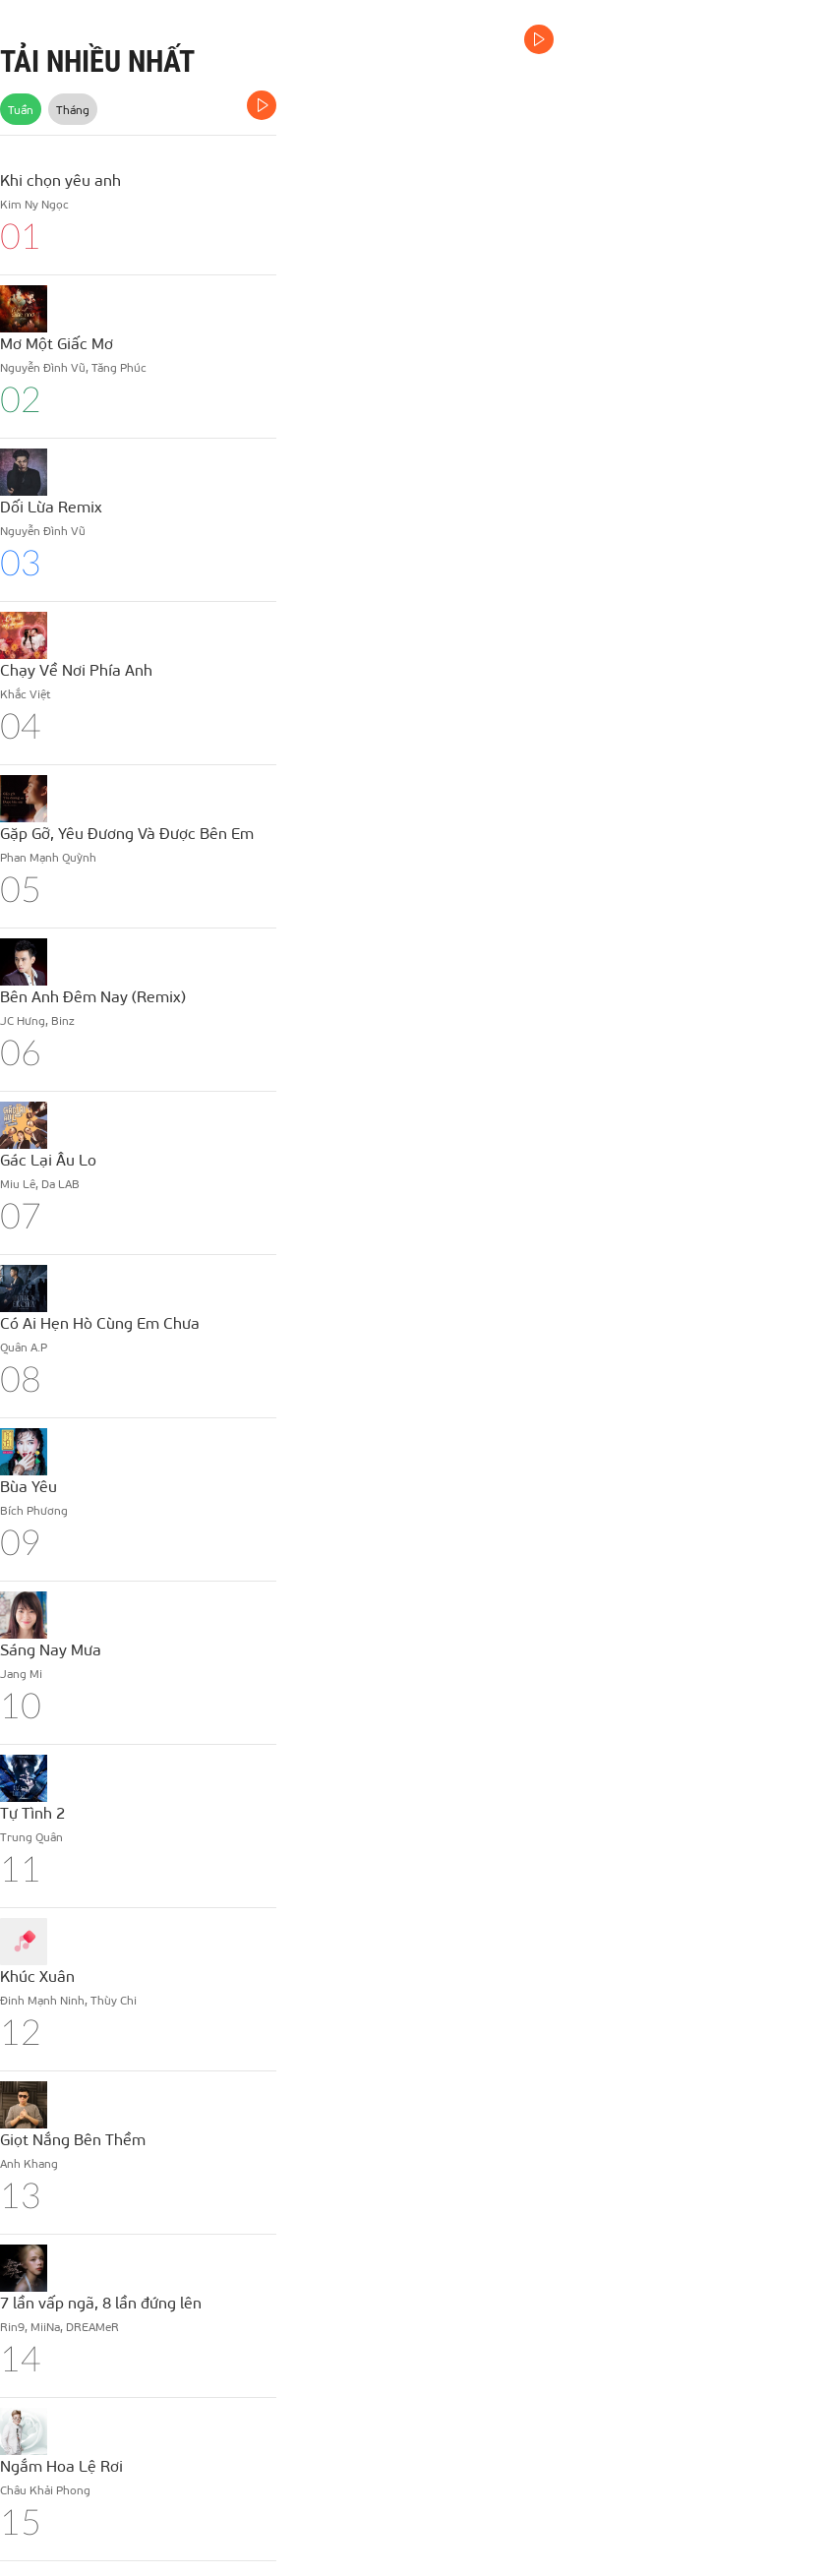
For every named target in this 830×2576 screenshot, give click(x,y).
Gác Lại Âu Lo (48, 1159)
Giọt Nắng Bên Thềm (73, 2138)
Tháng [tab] (72, 109)
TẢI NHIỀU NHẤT (97, 61)
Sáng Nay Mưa (50, 1649)
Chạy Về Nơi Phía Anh (76, 669)
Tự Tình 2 (32, 1812)
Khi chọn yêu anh (60, 179)
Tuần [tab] (20, 109)
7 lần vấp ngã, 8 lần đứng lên (101, 2302)
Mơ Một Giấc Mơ (56, 342)
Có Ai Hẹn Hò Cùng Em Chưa (100, 1322)
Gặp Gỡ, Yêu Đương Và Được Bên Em (127, 832)
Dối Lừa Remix (51, 506)
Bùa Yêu (28, 1485)
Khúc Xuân (37, 1975)
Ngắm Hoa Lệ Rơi (61, 2465)
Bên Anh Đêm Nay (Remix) (93, 996)
